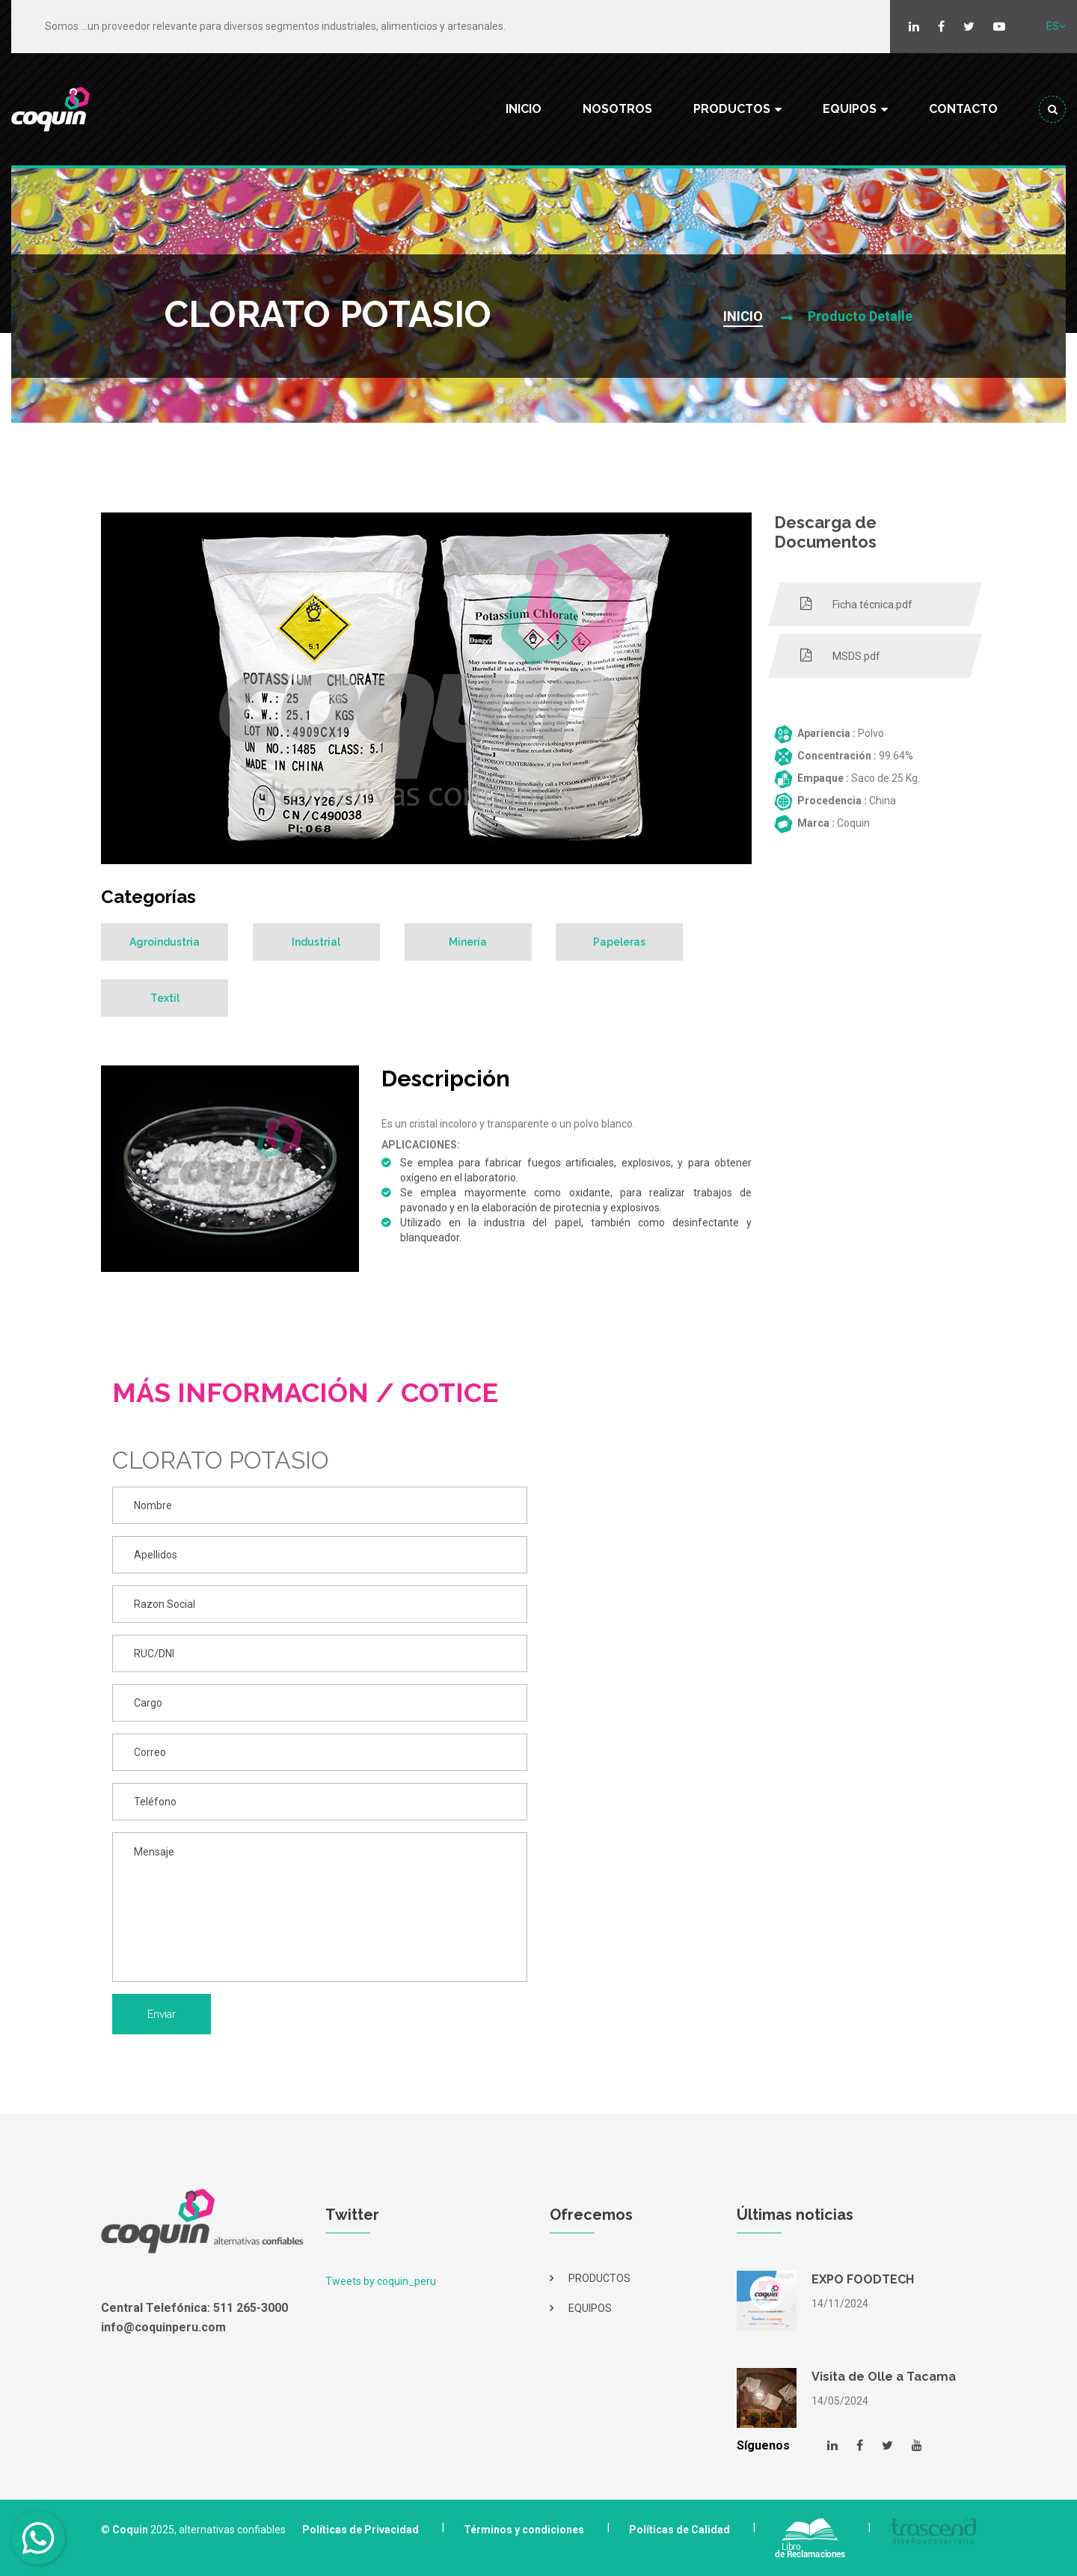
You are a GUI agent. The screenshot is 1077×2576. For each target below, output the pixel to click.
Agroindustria (164, 942)
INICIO (523, 109)
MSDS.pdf (840, 655)
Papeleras (620, 942)
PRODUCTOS (731, 109)
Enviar (161, 2014)
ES (1056, 26)
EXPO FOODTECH (862, 2279)
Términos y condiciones (524, 2530)
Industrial (316, 942)
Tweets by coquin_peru (380, 2281)
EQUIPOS (850, 109)
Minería (468, 942)
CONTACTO (963, 109)
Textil (165, 998)
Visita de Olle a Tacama (883, 2377)
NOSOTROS (617, 109)
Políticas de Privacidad (360, 2530)
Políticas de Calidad (679, 2530)
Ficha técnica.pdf (856, 603)
